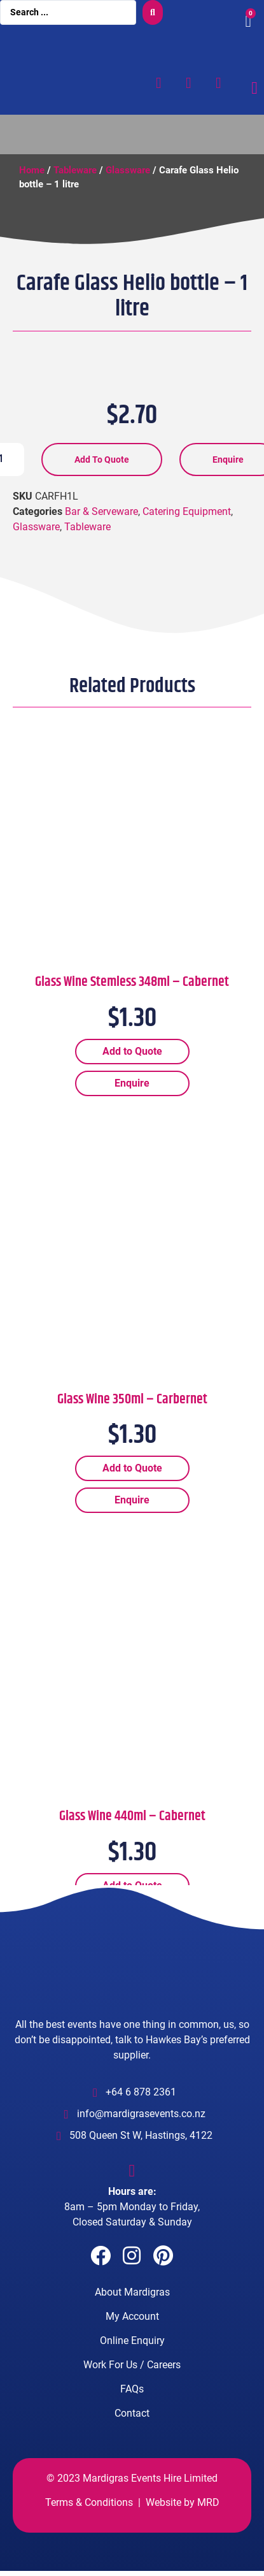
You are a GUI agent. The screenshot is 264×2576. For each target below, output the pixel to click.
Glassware (128, 170)
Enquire (132, 1098)
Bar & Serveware (101, 526)
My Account (132, 2331)
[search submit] (152, 12)
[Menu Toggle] (254, 88)
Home (32, 170)
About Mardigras (132, 2307)
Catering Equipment (186, 526)
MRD (208, 2517)
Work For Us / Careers (132, 2379)
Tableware (75, 170)
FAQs (132, 2404)
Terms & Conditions (89, 2517)
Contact (132, 2428)
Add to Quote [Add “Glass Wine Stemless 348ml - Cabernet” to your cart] (132, 1066)
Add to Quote (101, 474)
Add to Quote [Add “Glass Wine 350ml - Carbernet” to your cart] (132, 1483)
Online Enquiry (132, 2355)
